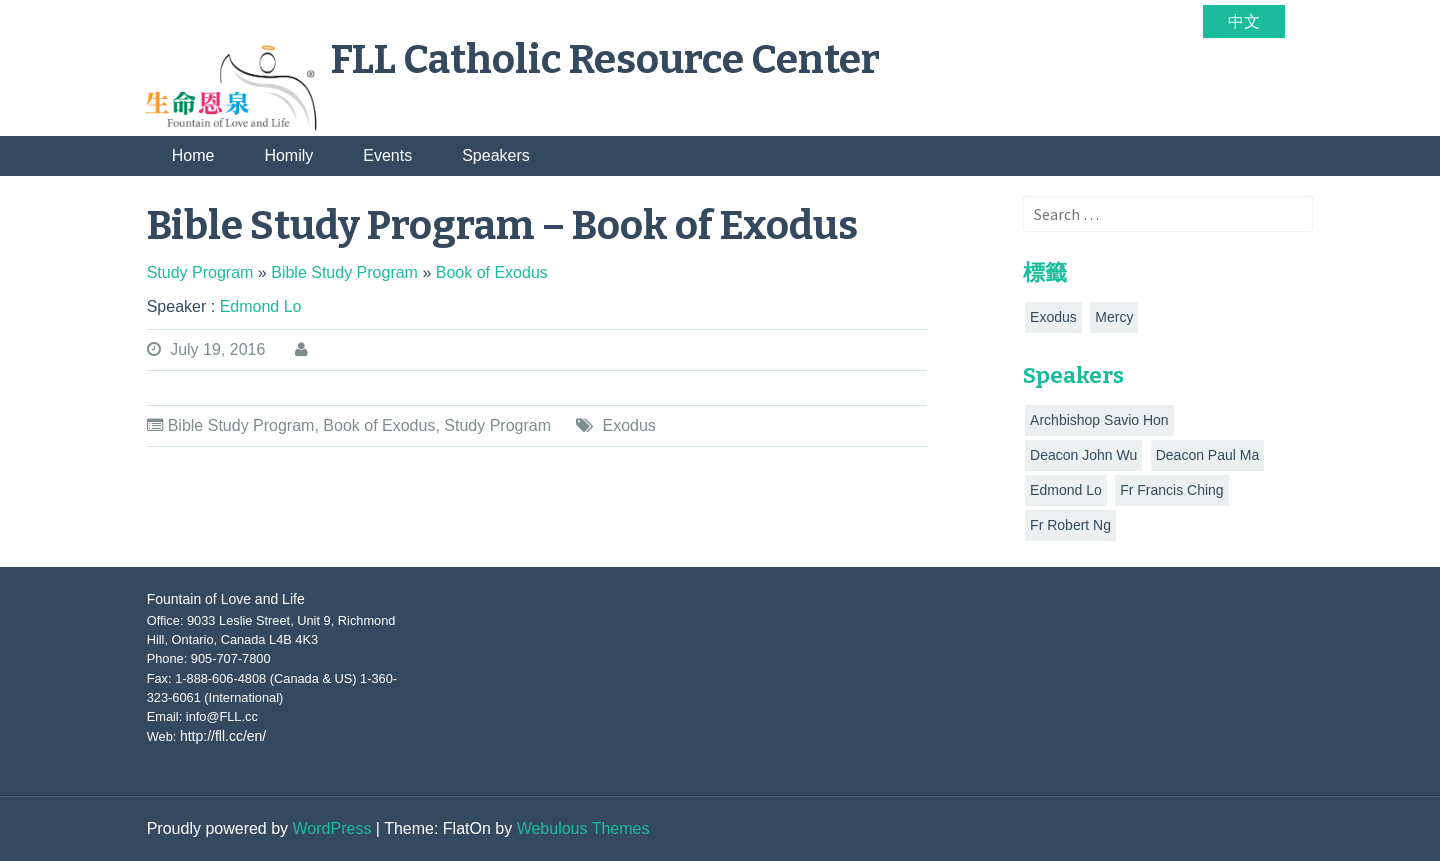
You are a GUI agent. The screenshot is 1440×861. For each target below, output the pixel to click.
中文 (1244, 21)
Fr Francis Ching (1171, 490)
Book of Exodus (379, 425)
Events (387, 155)
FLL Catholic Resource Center (605, 60)
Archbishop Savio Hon (1099, 420)
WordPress (332, 828)
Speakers (496, 155)
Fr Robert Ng (1070, 525)
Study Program (497, 425)
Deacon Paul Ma (1208, 455)
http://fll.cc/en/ (223, 736)
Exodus (628, 425)
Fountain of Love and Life (226, 599)
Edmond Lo (1066, 490)
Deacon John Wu (1083, 455)
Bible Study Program (241, 425)
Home (193, 155)
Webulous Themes (583, 828)
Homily (288, 155)
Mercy (1114, 317)
